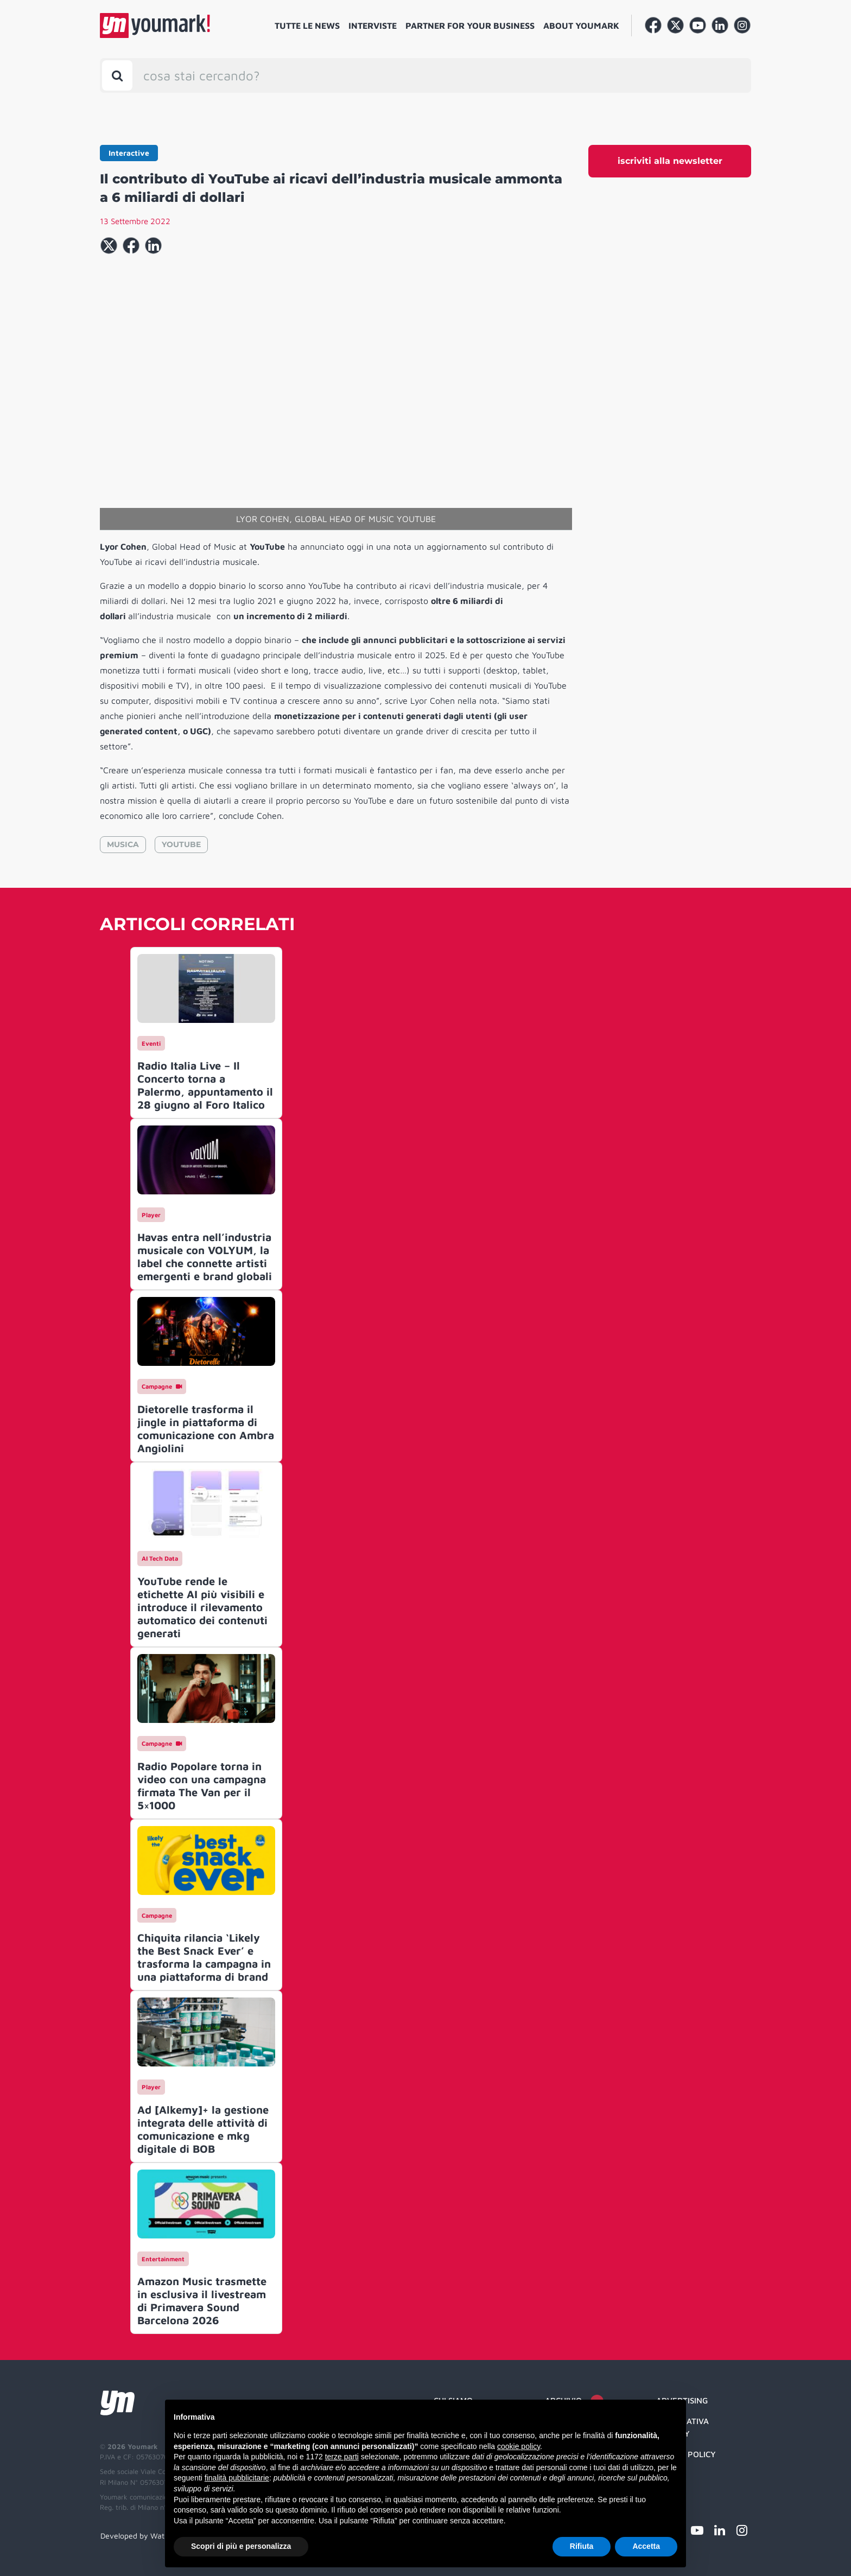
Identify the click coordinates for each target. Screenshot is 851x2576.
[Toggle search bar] (117, 75)
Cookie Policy (686, 2454)
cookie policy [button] (518, 2446)
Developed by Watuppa (141, 2535)
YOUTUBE (181, 844)
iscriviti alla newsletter (670, 161)
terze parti (342, 2456)
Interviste (372, 25)
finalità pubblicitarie (237, 2477)
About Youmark (581, 25)
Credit (670, 2475)
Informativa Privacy (682, 2427)
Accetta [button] (646, 2546)
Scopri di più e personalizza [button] (241, 2546)
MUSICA (123, 844)
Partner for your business (470, 25)
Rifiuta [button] (582, 2546)
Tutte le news (307, 25)
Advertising (682, 2400)
